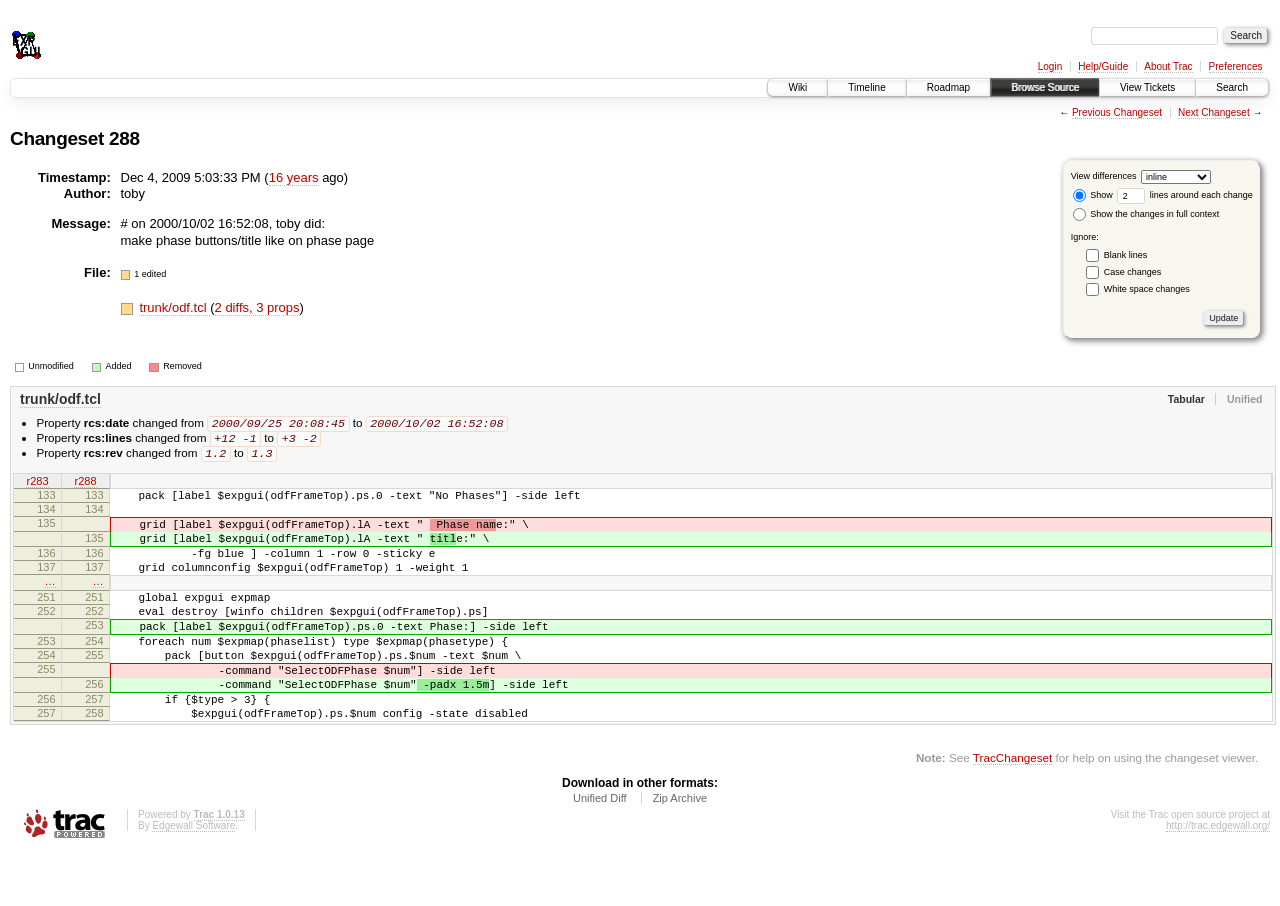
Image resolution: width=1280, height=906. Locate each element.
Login (1050, 66)
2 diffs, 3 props (257, 307)
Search (1232, 87)
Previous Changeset (1117, 112)
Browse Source (1045, 87)
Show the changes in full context (1146, 214)
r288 (85, 485)
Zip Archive (680, 852)
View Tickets (1147, 87)
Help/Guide (1103, 66)
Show (1093, 195)
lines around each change (1185, 195)
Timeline (866, 87)
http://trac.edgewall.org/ (1218, 879)
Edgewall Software (193, 879)
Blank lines (1126, 255)
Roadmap (948, 87)
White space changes (1147, 289)
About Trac (1168, 66)
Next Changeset (1214, 112)
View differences (1104, 176)
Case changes (1133, 272)
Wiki (797, 87)
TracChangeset (1012, 811)
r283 (37, 485)
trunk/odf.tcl (174, 307)
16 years (294, 177)
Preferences (1236, 66)
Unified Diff (600, 852)
